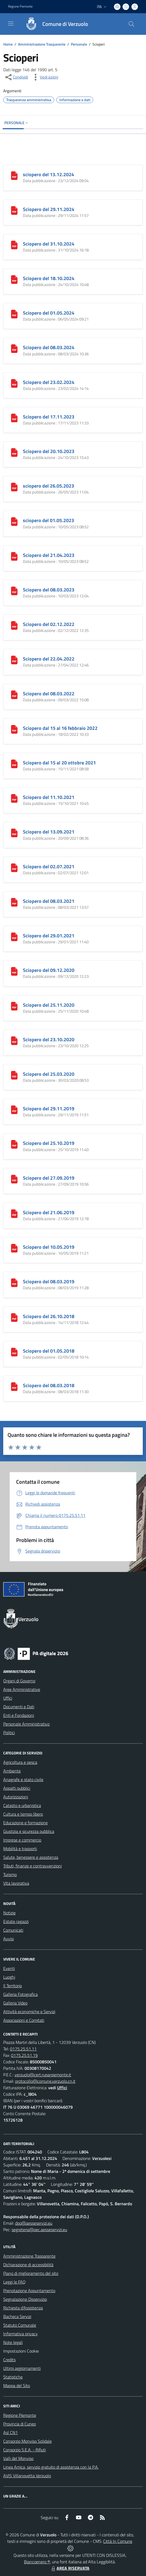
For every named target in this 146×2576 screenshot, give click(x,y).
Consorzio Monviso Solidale (27, 2441)
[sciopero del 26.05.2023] (14, 486)
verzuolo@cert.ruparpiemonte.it (43, 2074)
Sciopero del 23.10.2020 (48, 1039)
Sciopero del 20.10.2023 (48, 451)
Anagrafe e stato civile (23, 1779)
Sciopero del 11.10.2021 (48, 797)
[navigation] (11, 23)
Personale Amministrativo (26, 1724)
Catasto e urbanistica (22, 1805)
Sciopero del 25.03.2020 (48, 1074)
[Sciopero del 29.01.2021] (14, 936)
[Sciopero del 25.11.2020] (14, 1005)
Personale (79, 44)
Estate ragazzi (16, 1921)
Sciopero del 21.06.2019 (48, 1212)
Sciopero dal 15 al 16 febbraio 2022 (60, 728)
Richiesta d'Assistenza (23, 2308)
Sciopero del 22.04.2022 (48, 658)
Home (8, 44)
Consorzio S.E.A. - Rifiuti (24, 2449)
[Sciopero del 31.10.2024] (14, 244)
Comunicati (13, 1930)
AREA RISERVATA (69, 2568)
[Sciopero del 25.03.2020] (14, 1074)
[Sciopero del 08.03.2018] (14, 1386)
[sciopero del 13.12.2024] (14, 175)
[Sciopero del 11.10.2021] (14, 798)
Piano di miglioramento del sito (30, 2273)
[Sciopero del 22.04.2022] (14, 659)
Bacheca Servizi (17, 2316)
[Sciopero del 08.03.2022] (14, 694)
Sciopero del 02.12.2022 (48, 624)
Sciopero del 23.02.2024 (48, 382)
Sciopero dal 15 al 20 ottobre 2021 (59, 762)
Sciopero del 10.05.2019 (48, 1247)
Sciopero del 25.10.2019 (48, 1143)
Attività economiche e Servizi (29, 2011)
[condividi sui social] (16, 77)
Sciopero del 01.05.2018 (48, 1351)
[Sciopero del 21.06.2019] (14, 1213)
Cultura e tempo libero (23, 1814)
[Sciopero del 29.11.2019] (14, 1109)
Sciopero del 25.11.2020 (48, 1005)
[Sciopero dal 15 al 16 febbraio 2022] (14, 729)
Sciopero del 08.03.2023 (48, 589)
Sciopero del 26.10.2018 (48, 1316)
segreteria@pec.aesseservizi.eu (39, 2229)
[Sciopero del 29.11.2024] (14, 210)
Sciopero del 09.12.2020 (48, 970)
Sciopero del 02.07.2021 (48, 866)
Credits (9, 2359)
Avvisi (8, 1938)
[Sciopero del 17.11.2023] (14, 417)
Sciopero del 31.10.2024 (48, 243)
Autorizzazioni (15, 1797)
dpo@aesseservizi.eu (33, 2223)
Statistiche (13, 2377)
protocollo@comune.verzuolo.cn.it (45, 2081)
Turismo (10, 1874)
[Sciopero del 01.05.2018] (14, 1351)
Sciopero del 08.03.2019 (48, 1281)
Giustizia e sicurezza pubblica (28, 1831)
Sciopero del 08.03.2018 (48, 1385)
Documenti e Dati (18, 1706)
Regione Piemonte (19, 2415)
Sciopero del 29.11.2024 (48, 209)
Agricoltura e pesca (20, 1762)
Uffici (7, 1698)
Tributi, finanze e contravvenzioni (32, 1866)
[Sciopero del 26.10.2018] (14, 1317)
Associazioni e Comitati (23, 2020)
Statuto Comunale (19, 2325)
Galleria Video (15, 2003)
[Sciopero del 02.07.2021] (14, 867)
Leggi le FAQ (14, 2282)
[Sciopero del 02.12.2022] (14, 625)
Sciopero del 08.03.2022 (48, 693)
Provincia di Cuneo (19, 2424)
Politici (9, 1732)
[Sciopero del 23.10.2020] (14, 1040)
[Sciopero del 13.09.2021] (14, 832)
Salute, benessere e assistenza (30, 1857)
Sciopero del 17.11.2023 (48, 416)
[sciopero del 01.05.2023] (14, 521)
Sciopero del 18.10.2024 (48, 278)
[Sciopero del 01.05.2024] (14, 313)
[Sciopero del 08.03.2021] (14, 902)
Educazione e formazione (25, 1822)
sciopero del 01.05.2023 (48, 520)
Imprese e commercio (22, 1840)
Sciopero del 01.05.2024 (48, 313)
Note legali (13, 2342)
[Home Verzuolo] (54, 24)
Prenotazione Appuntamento (29, 2290)
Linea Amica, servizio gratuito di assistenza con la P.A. (51, 2467)
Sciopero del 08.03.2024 (48, 347)
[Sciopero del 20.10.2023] (14, 452)
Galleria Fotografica (20, 1994)
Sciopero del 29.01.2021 (48, 935)
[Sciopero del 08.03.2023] (14, 590)
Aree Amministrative (21, 1689)
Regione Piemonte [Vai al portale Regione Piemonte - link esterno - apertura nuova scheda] (20, 6)
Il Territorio (12, 1985)
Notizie (9, 1913)
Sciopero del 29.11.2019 (48, 1108)
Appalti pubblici (16, 1788)
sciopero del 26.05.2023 (48, 485)
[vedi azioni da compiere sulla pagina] (44, 77)
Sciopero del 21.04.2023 (48, 555)
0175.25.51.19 (24, 2055)
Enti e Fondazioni (18, 1715)
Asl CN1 (10, 2432)
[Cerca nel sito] (131, 24)
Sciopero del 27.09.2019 (48, 1178)
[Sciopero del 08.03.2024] (14, 348)
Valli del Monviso (18, 2458)
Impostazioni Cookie (21, 2351)
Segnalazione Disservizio (25, 2299)
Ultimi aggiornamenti (22, 2368)
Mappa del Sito (16, 2385)
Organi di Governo (19, 1680)
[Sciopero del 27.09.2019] (14, 1178)
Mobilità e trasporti (20, 1848)
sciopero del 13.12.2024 (48, 174)
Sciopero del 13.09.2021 (48, 831)
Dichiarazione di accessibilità (28, 2264)
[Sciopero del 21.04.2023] (14, 556)
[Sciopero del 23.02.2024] (14, 383)
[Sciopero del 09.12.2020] (14, 971)
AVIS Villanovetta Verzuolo (27, 2475)
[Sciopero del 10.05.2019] (14, 1247)
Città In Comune (117, 2541)
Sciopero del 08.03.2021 (48, 901)
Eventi (9, 1968)
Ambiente (12, 1771)
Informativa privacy (20, 2333)
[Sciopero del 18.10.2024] (14, 279)
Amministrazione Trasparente (41, 44)
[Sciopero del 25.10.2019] (14, 1144)
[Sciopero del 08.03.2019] (14, 1282)
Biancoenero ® (37, 2561)
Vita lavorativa (16, 1883)
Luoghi (9, 1977)
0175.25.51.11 (23, 2049)
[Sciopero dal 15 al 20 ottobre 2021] (14, 763)
